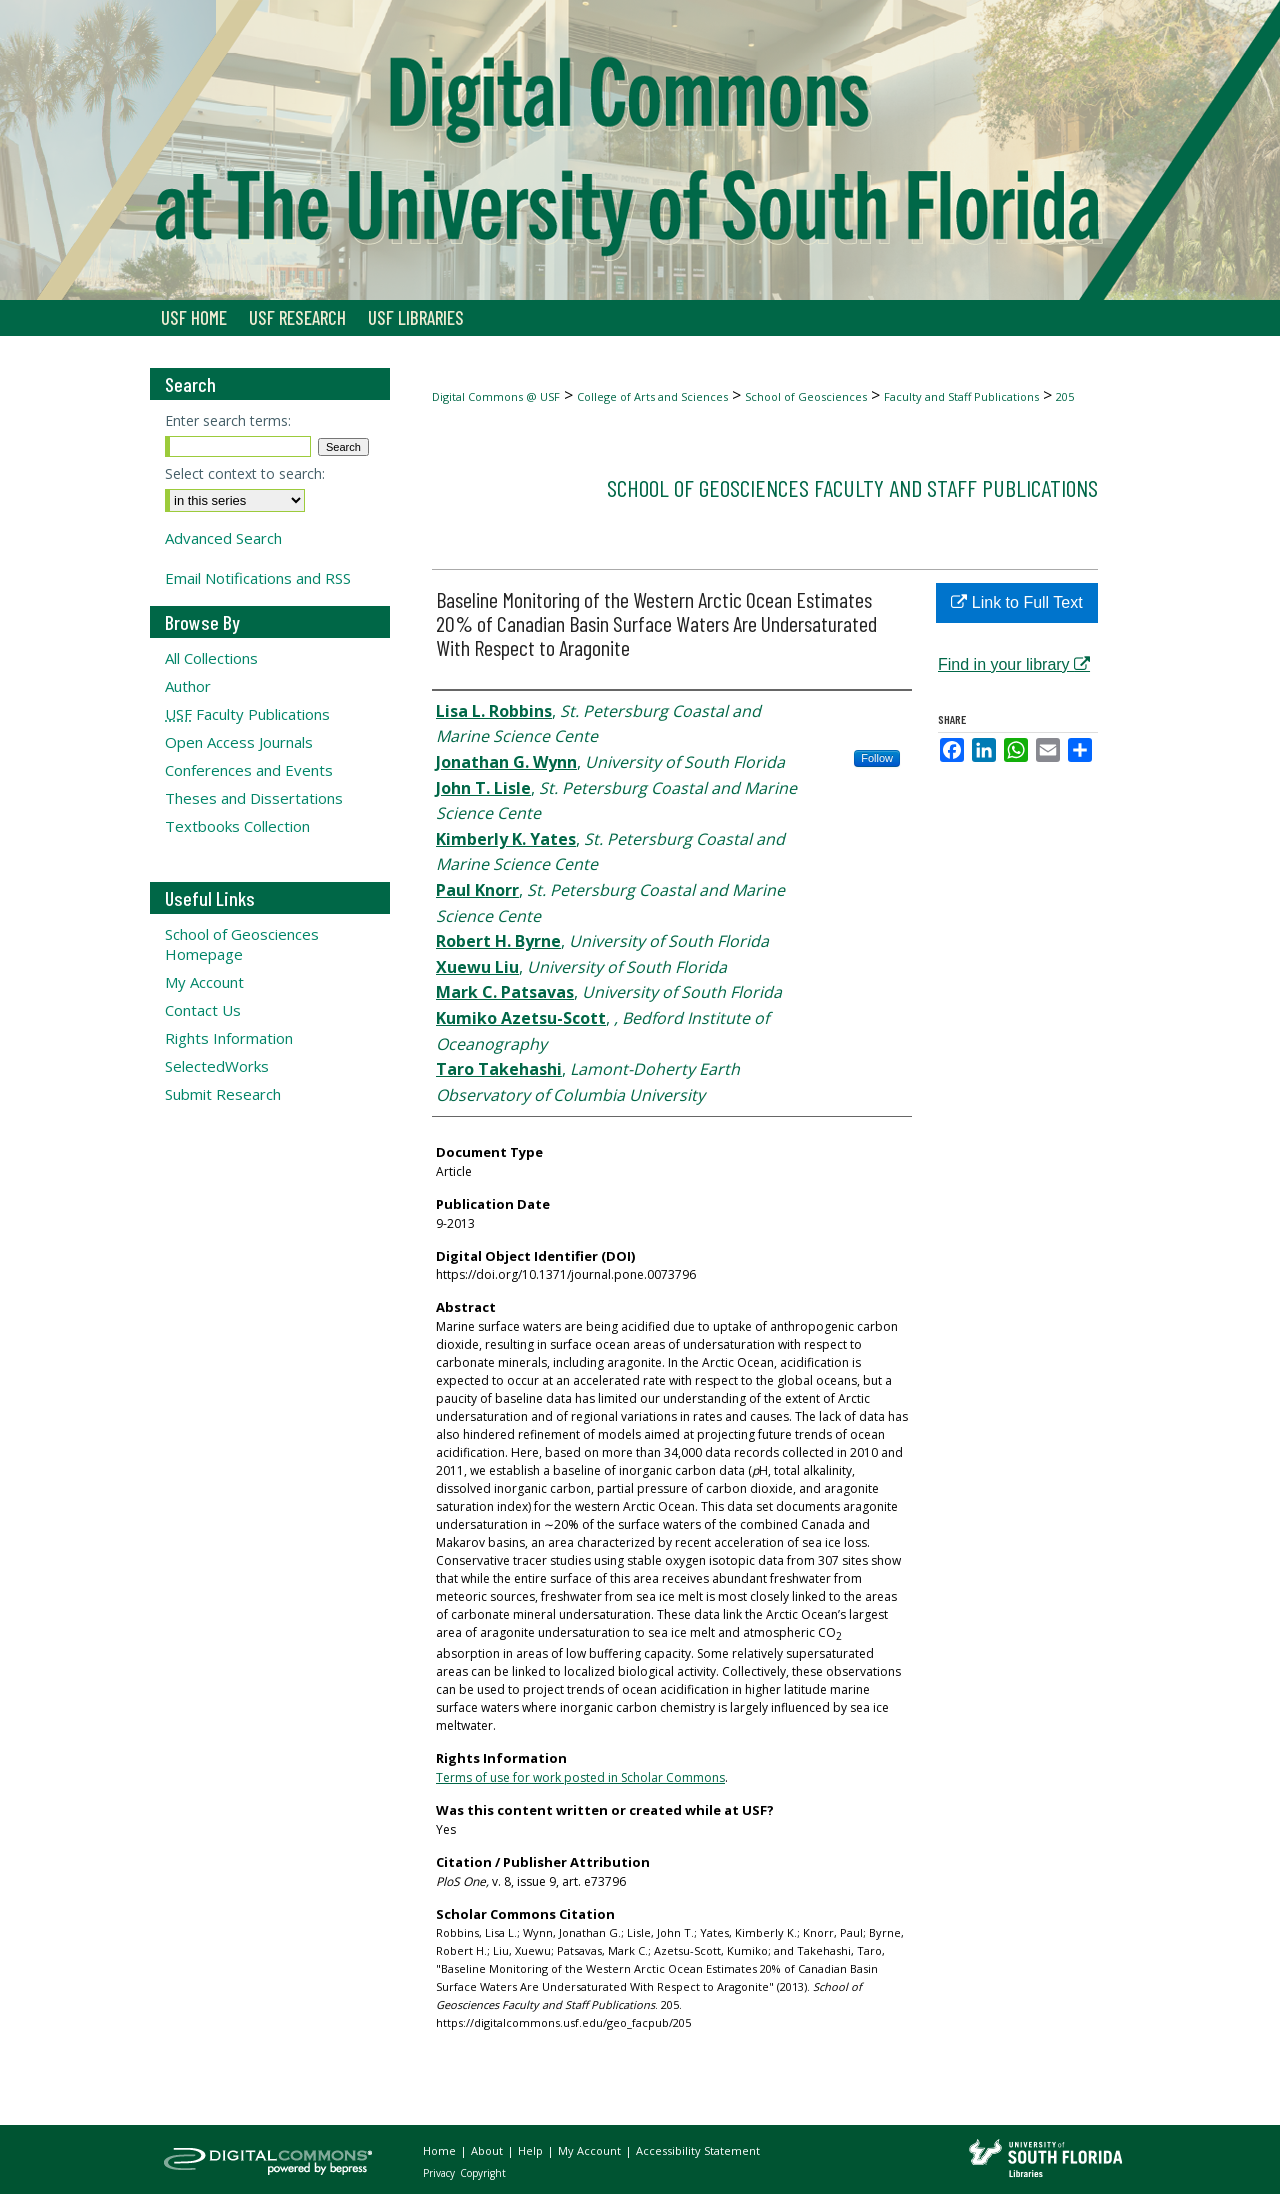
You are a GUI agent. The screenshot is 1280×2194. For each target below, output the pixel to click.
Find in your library (1014, 664)
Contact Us (203, 1010)
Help (532, 2150)
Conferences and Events (249, 770)
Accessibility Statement (698, 2150)
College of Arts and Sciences (652, 396)
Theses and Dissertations (254, 798)
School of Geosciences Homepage (242, 944)
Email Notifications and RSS (258, 578)
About (488, 2150)
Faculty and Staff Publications (961, 396)
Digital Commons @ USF (496, 396)
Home (441, 2150)
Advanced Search (223, 538)
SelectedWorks (217, 1066)
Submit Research (223, 1094)
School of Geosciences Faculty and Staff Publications (852, 487)
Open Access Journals (239, 742)
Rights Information (229, 1038)
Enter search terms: (228, 420)
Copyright (483, 2173)
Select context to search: (245, 473)
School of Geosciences (806, 396)
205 (1065, 396)
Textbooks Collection (237, 826)
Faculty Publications (247, 714)
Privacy (440, 2173)
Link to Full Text (1016, 602)
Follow (877, 758)
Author (188, 686)
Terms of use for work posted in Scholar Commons (580, 1777)
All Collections (211, 658)
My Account (204, 982)
